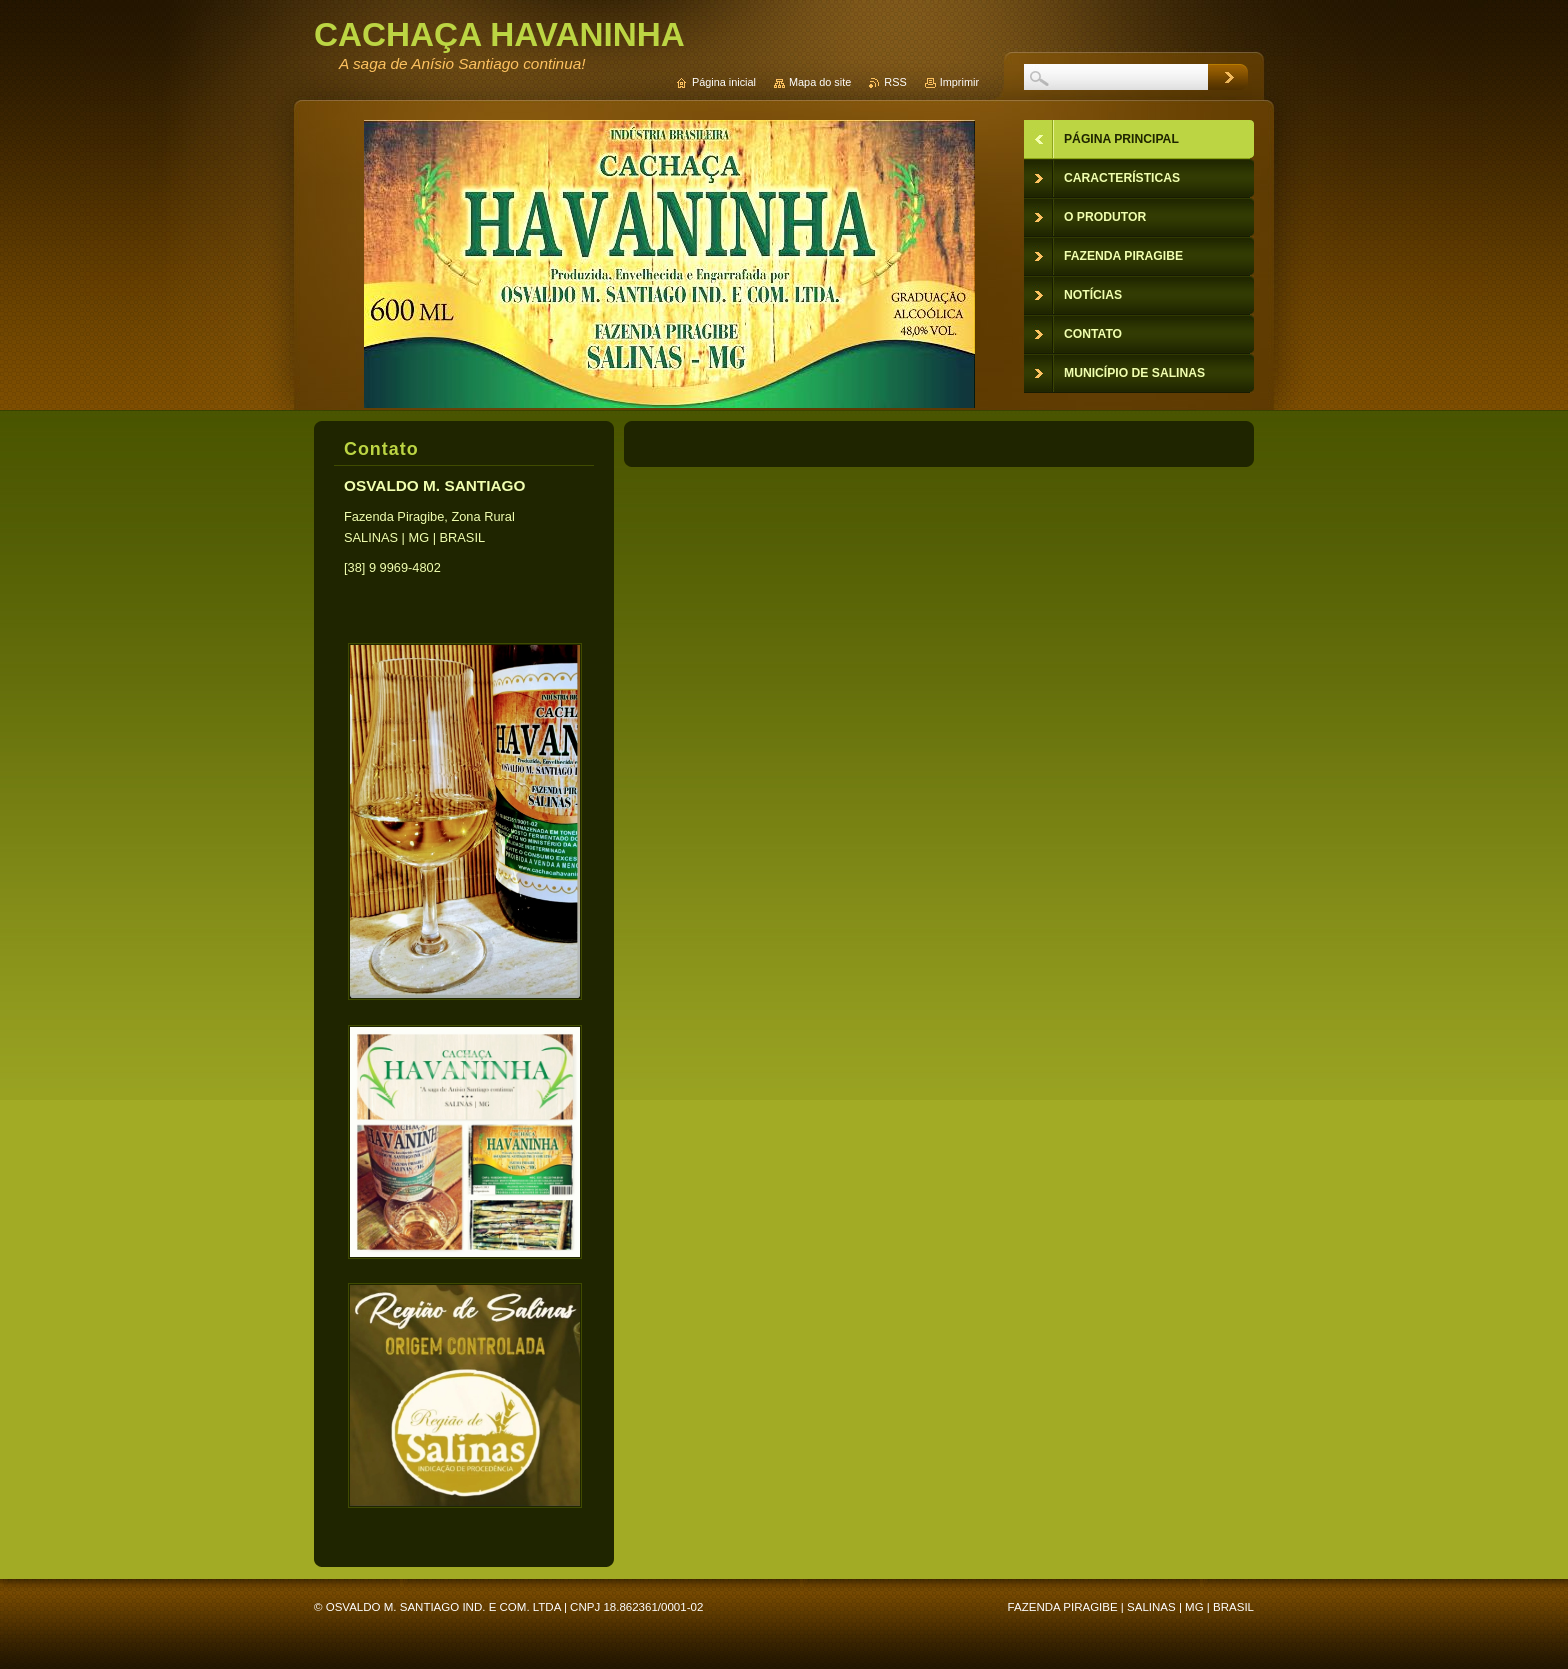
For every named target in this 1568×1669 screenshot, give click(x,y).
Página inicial (724, 82)
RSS (895, 82)
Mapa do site (820, 82)
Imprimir (959, 82)
